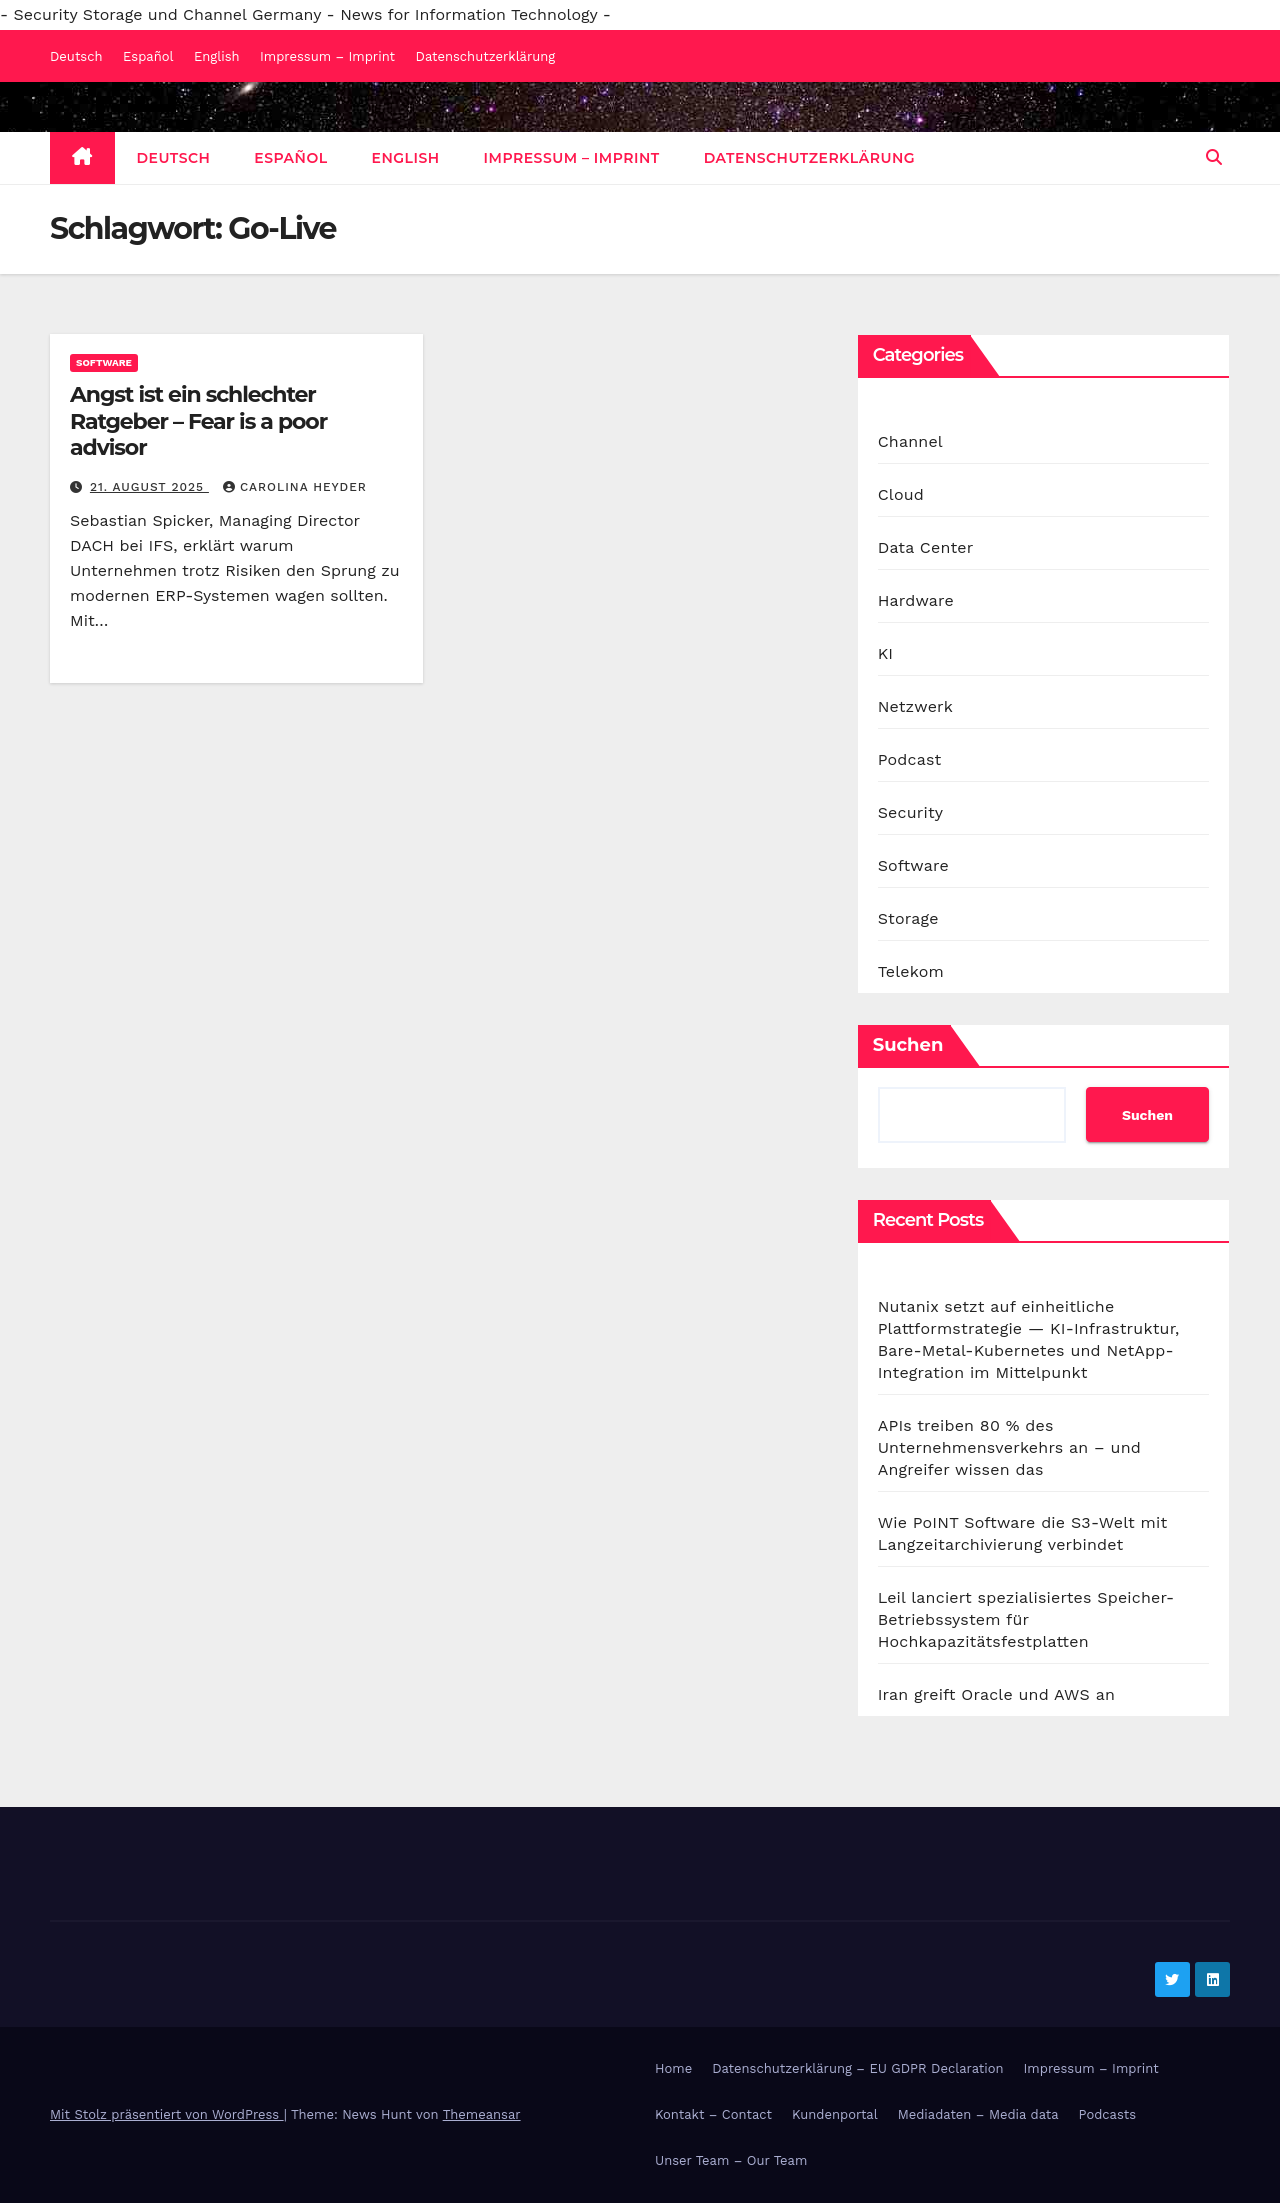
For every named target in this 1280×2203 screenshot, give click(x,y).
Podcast (910, 759)
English (217, 56)
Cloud (901, 494)
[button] (1214, 157)
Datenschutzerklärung (486, 56)
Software (104, 362)
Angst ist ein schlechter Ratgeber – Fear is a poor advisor (198, 421)
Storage (908, 918)
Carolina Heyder (295, 487)
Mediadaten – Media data (978, 2114)
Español (148, 56)
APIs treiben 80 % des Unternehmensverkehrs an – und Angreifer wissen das (1009, 1447)
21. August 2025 (149, 487)
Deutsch (76, 56)
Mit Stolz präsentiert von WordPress (167, 2114)
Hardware (916, 600)
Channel (910, 441)
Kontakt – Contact (713, 2114)
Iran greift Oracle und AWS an (996, 1694)
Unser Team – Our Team (731, 2160)
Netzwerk (915, 706)
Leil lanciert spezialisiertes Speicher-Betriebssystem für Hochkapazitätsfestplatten (1026, 1619)
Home (673, 2068)
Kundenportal (835, 2114)
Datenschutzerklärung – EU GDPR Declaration (857, 2068)
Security (911, 812)
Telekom (911, 971)
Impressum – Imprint (327, 56)
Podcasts (1108, 2114)
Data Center (926, 547)
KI (886, 653)
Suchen (908, 1045)
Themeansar (482, 2114)
